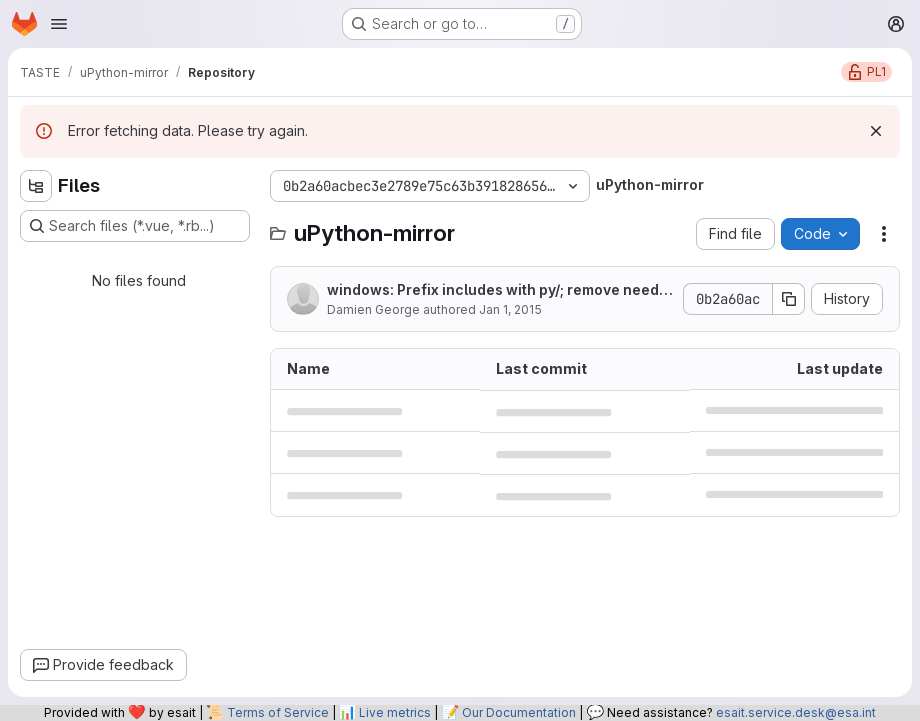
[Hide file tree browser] (36, 186)
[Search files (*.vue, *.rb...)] (135, 226)
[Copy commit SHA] (789, 299)
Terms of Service (278, 712)
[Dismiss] (876, 131)
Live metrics (395, 712)
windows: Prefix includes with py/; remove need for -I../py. (497, 290)
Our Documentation (519, 712)
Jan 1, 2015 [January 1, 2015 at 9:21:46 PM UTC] (510, 309)
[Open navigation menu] (59, 24)
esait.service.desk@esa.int (796, 712)
